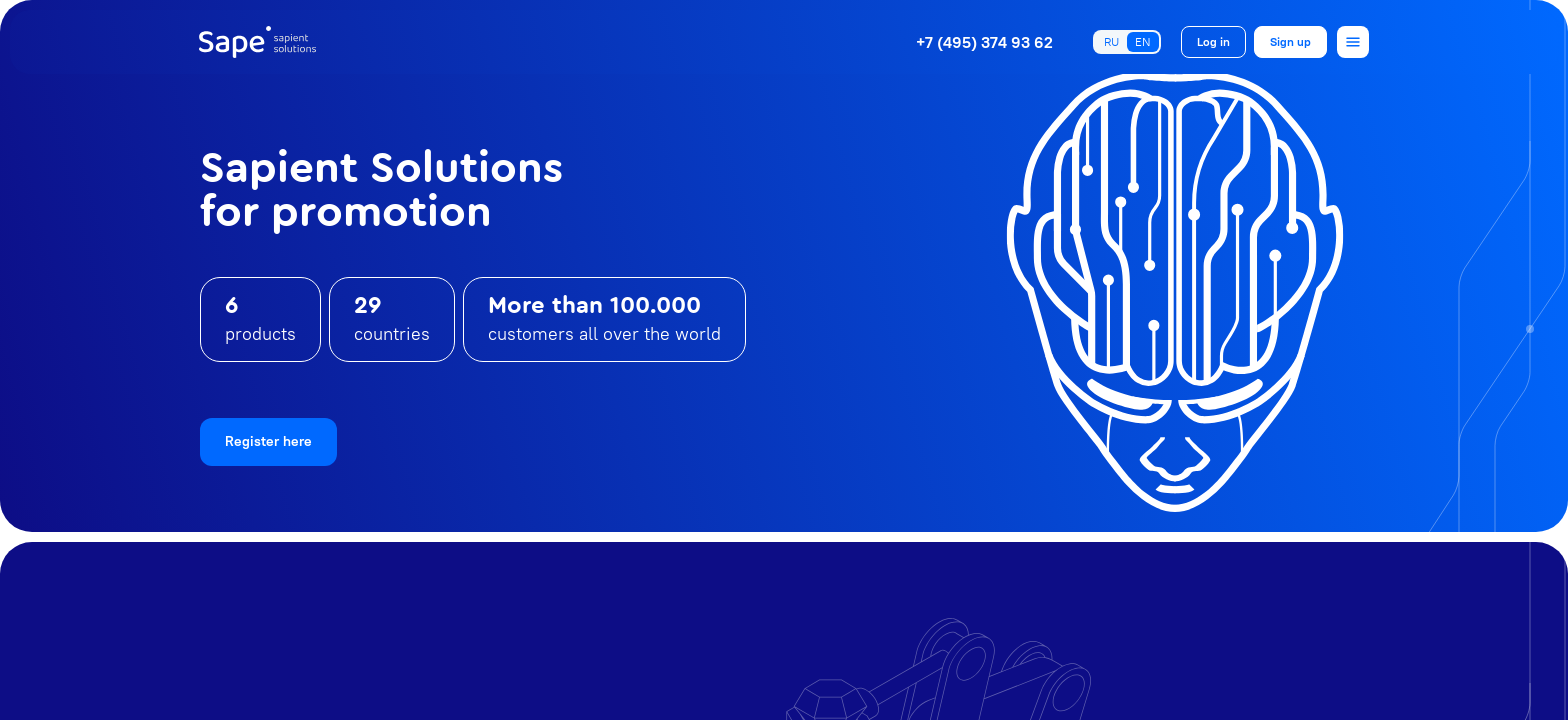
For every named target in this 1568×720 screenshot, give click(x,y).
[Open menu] (1353, 42)
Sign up (1290, 41)
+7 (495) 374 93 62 (984, 42)
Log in (1213, 41)
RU (1111, 41)
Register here (268, 441)
